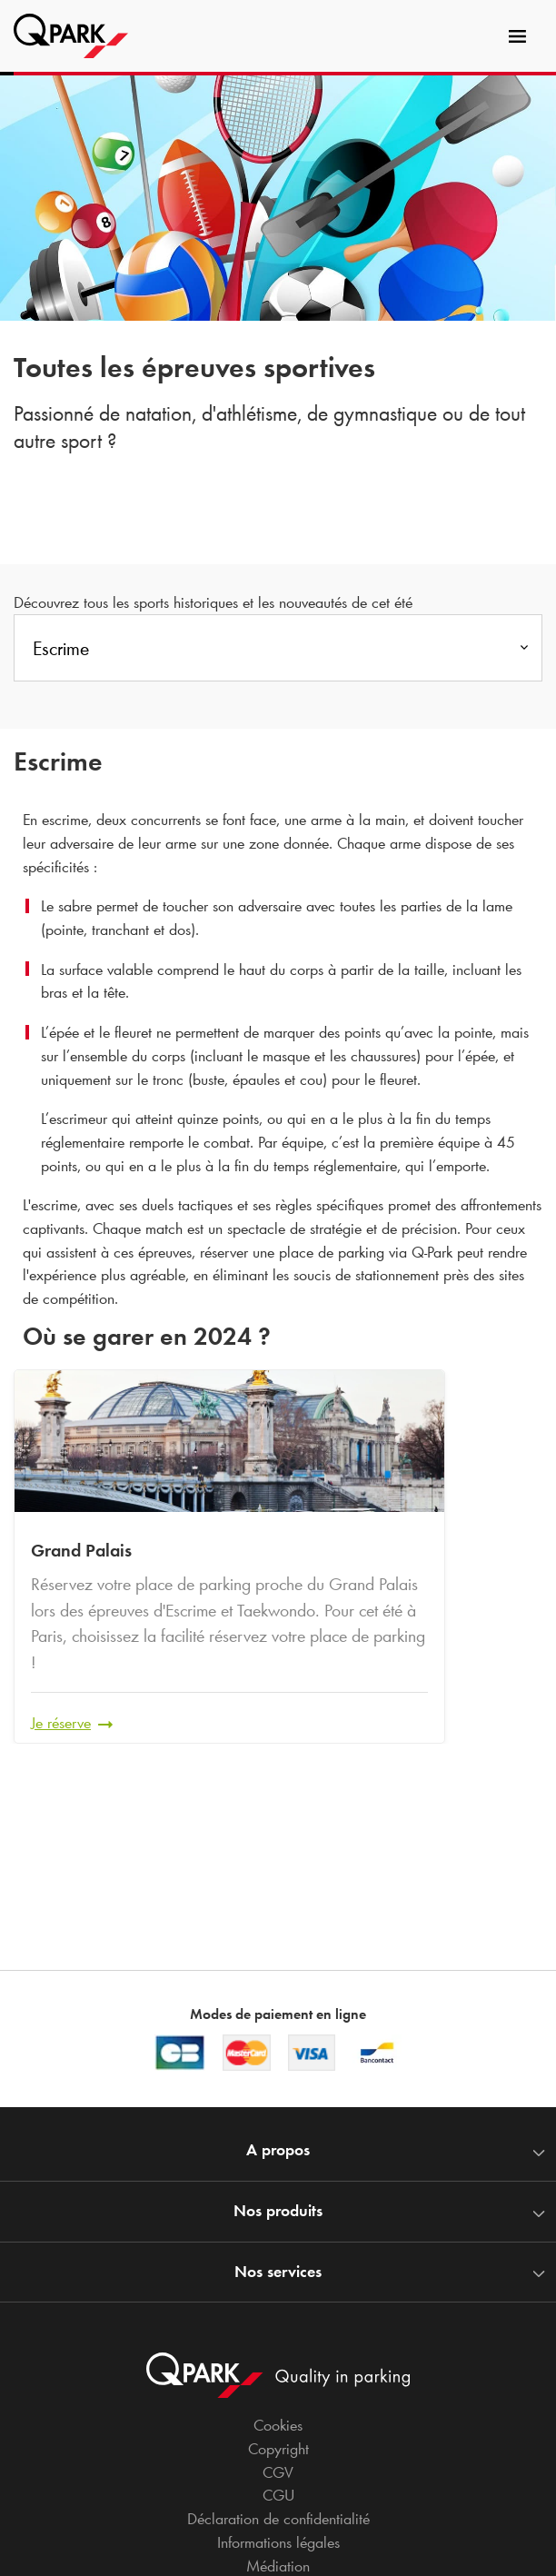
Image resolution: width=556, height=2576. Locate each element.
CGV (278, 2472)
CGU (278, 2495)
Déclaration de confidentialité (278, 2519)
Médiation (278, 2566)
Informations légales (278, 2542)
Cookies (278, 2425)
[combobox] (278, 653)
